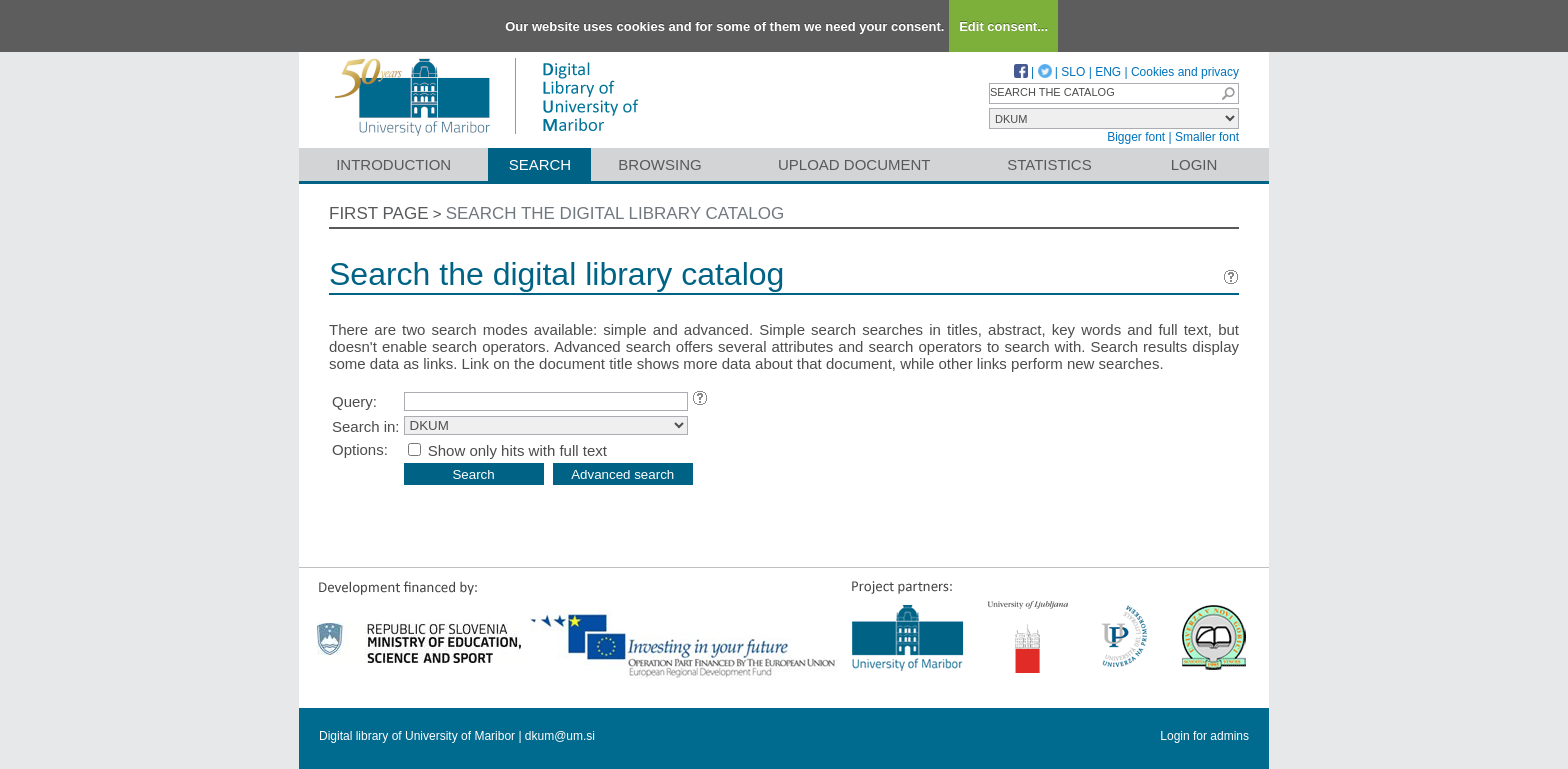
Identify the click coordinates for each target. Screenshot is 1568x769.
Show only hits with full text (517, 450)
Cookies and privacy (1185, 72)
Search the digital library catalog (615, 213)
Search (540, 164)
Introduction (393, 164)
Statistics (1049, 164)
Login (1194, 164)
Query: (354, 401)
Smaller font (1207, 137)
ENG (1108, 72)
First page (379, 213)
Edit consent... (1003, 26)
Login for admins (1204, 736)
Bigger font (1136, 137)
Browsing (659, 164)
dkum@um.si (560, 736)
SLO (1073, 72)
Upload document (854, 164)
